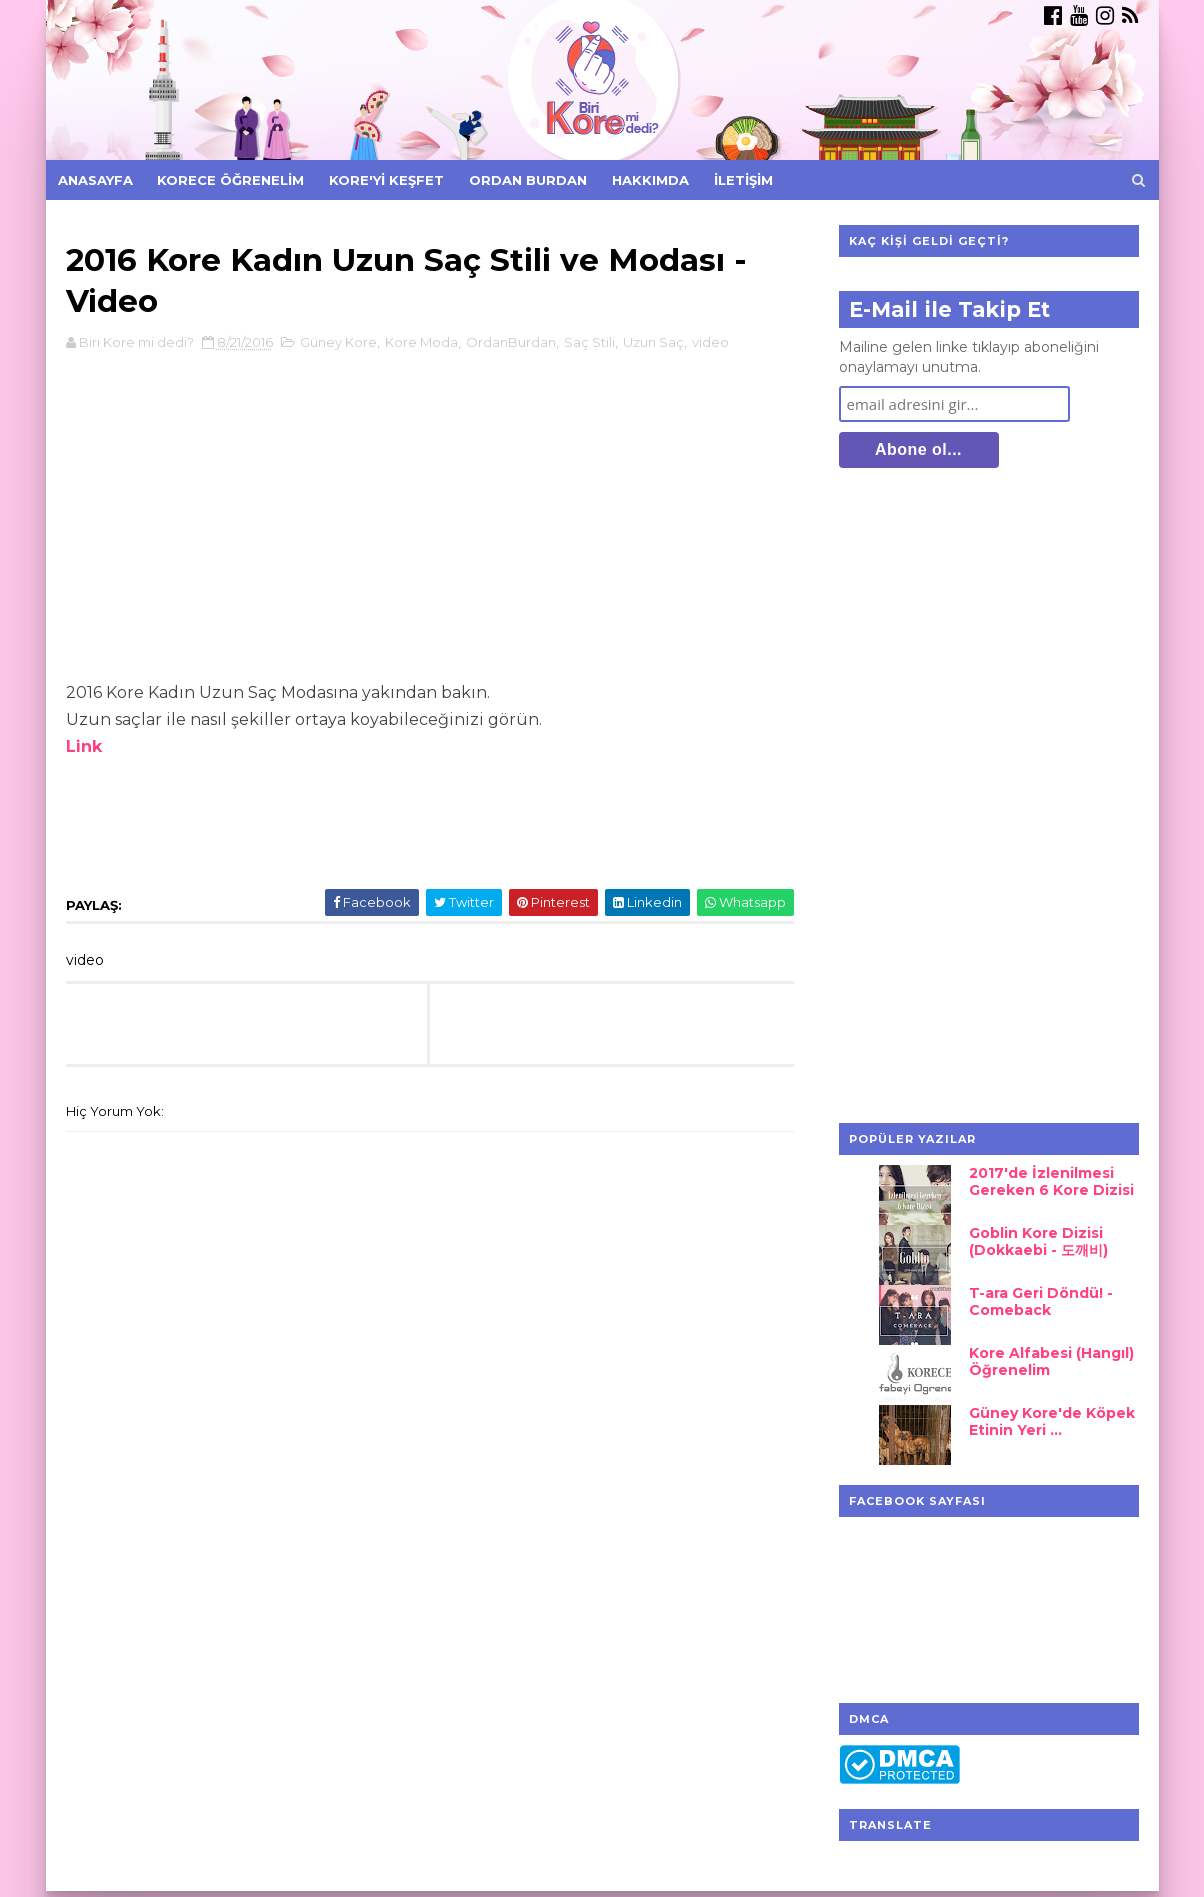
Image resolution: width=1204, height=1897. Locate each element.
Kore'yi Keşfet (386, 180)
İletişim (743, 180)
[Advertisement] (989, 798)
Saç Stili (589, 342)
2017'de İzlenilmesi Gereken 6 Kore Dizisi (1051, 1181)
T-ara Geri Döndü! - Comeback (1041, 1301)
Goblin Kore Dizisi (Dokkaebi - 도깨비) (1038, 1241)
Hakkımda (650, 180)
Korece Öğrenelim (230, 180)
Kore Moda (421, 342)
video (710, 342)
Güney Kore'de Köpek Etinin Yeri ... (1052, 1421)
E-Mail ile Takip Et (949, 309)
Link (84, 746)
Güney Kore (338, 342)
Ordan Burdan (528, 180)
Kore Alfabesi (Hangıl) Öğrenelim (1051, 1361)
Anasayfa (95, 180)
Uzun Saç (653, 342)
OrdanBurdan (511, 342)
